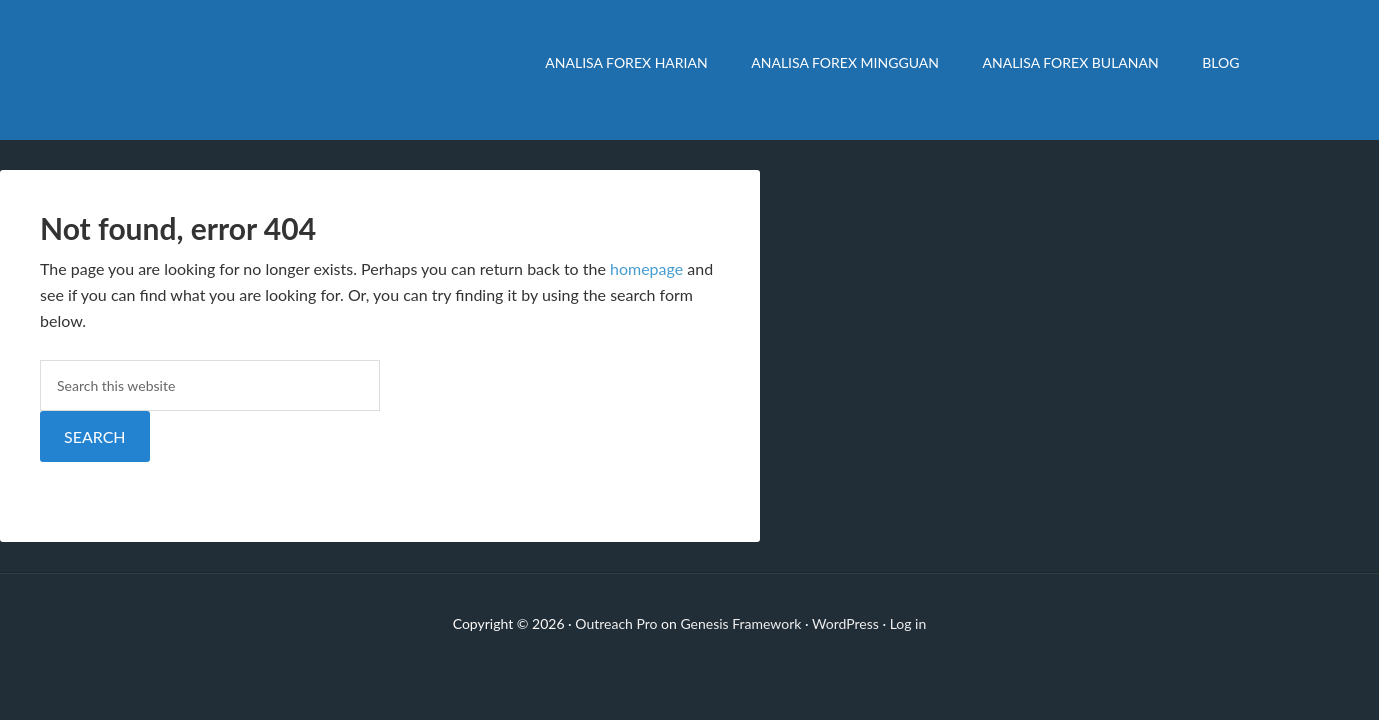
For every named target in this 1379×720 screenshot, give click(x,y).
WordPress (845, 623)
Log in (908, 623)
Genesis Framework (740, 623)
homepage (646, 268)
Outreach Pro (616, 623)
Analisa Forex (290, 70)
